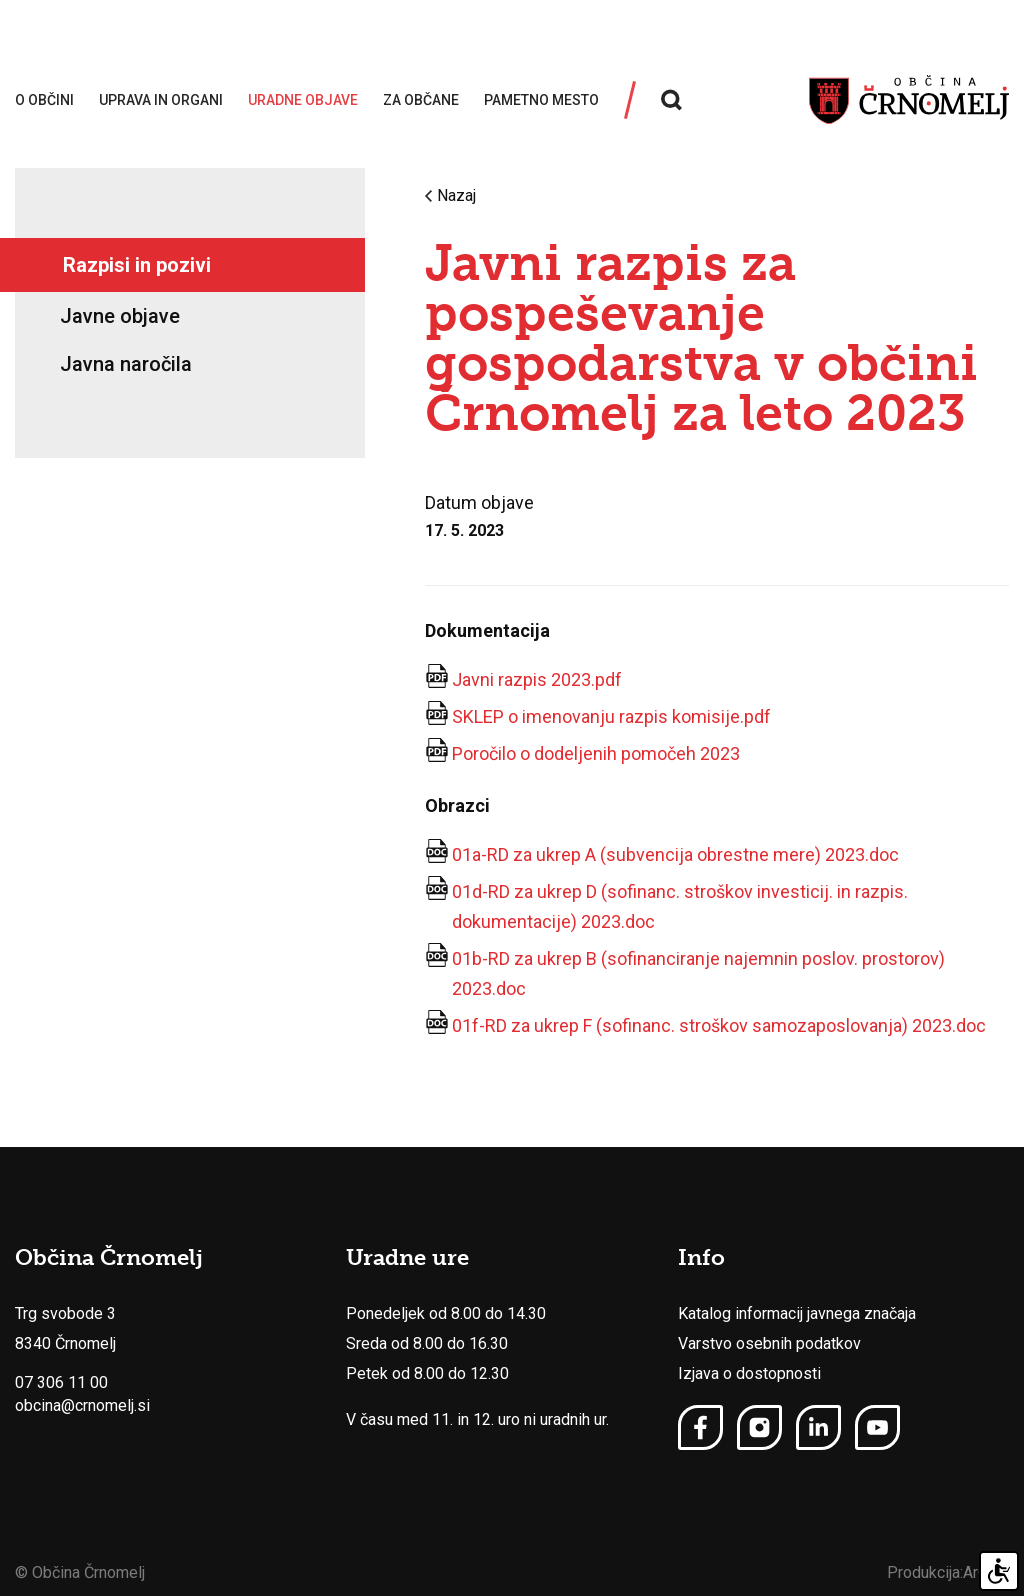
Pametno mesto (541, 100)
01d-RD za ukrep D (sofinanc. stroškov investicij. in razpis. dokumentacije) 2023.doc (680, 906)
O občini (44, 100)
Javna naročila (126, 364)
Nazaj (450, 196)
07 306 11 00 (61, 1382)
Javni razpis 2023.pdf (537, 679)
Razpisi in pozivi (137, 265)
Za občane (421, 100)
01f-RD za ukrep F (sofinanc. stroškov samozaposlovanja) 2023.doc (719, 1025)
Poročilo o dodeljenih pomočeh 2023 (596, 753)
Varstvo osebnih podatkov (769, 1343)
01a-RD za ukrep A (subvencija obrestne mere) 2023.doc (675, 854)
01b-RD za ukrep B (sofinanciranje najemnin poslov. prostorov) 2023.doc (698, 973)
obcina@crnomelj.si (82, 1405)
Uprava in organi (161, 100)
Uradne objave (303, 100)
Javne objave (120, 316)
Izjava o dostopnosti (749, 1373)
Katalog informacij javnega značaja (797, 1313)
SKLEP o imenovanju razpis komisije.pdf (611, 716)
